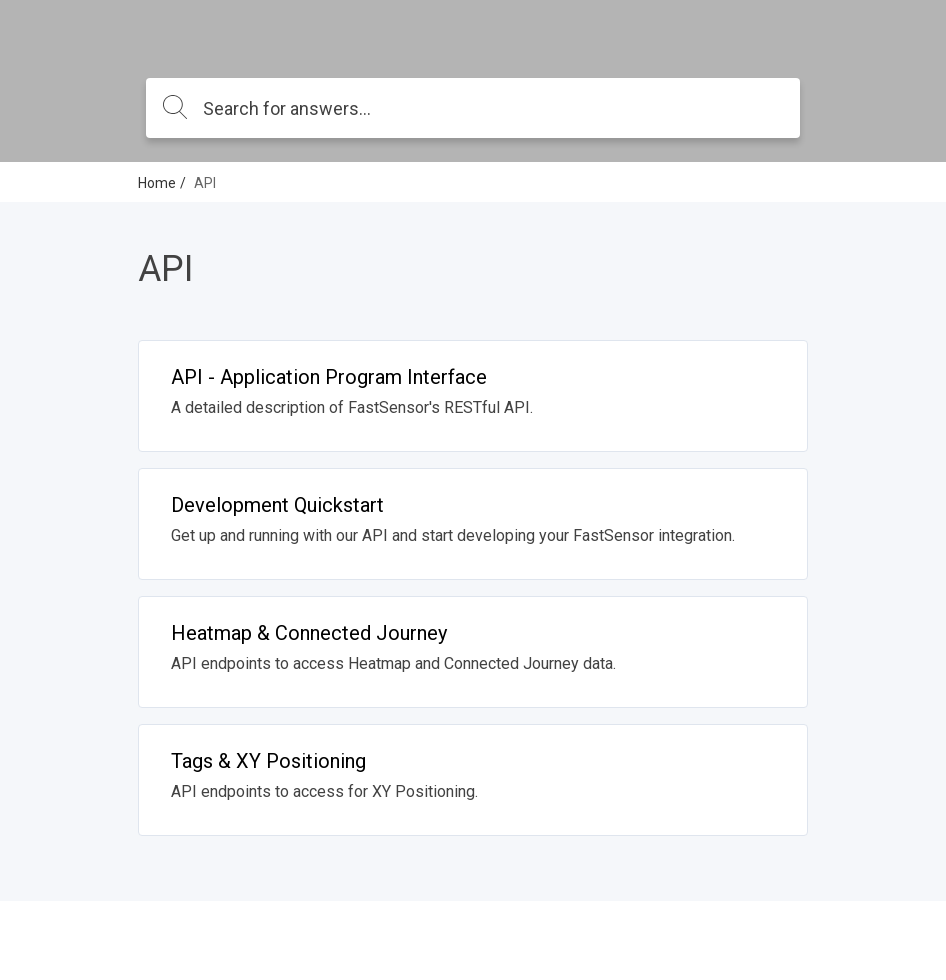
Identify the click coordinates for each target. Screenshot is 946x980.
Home (157, 183)
